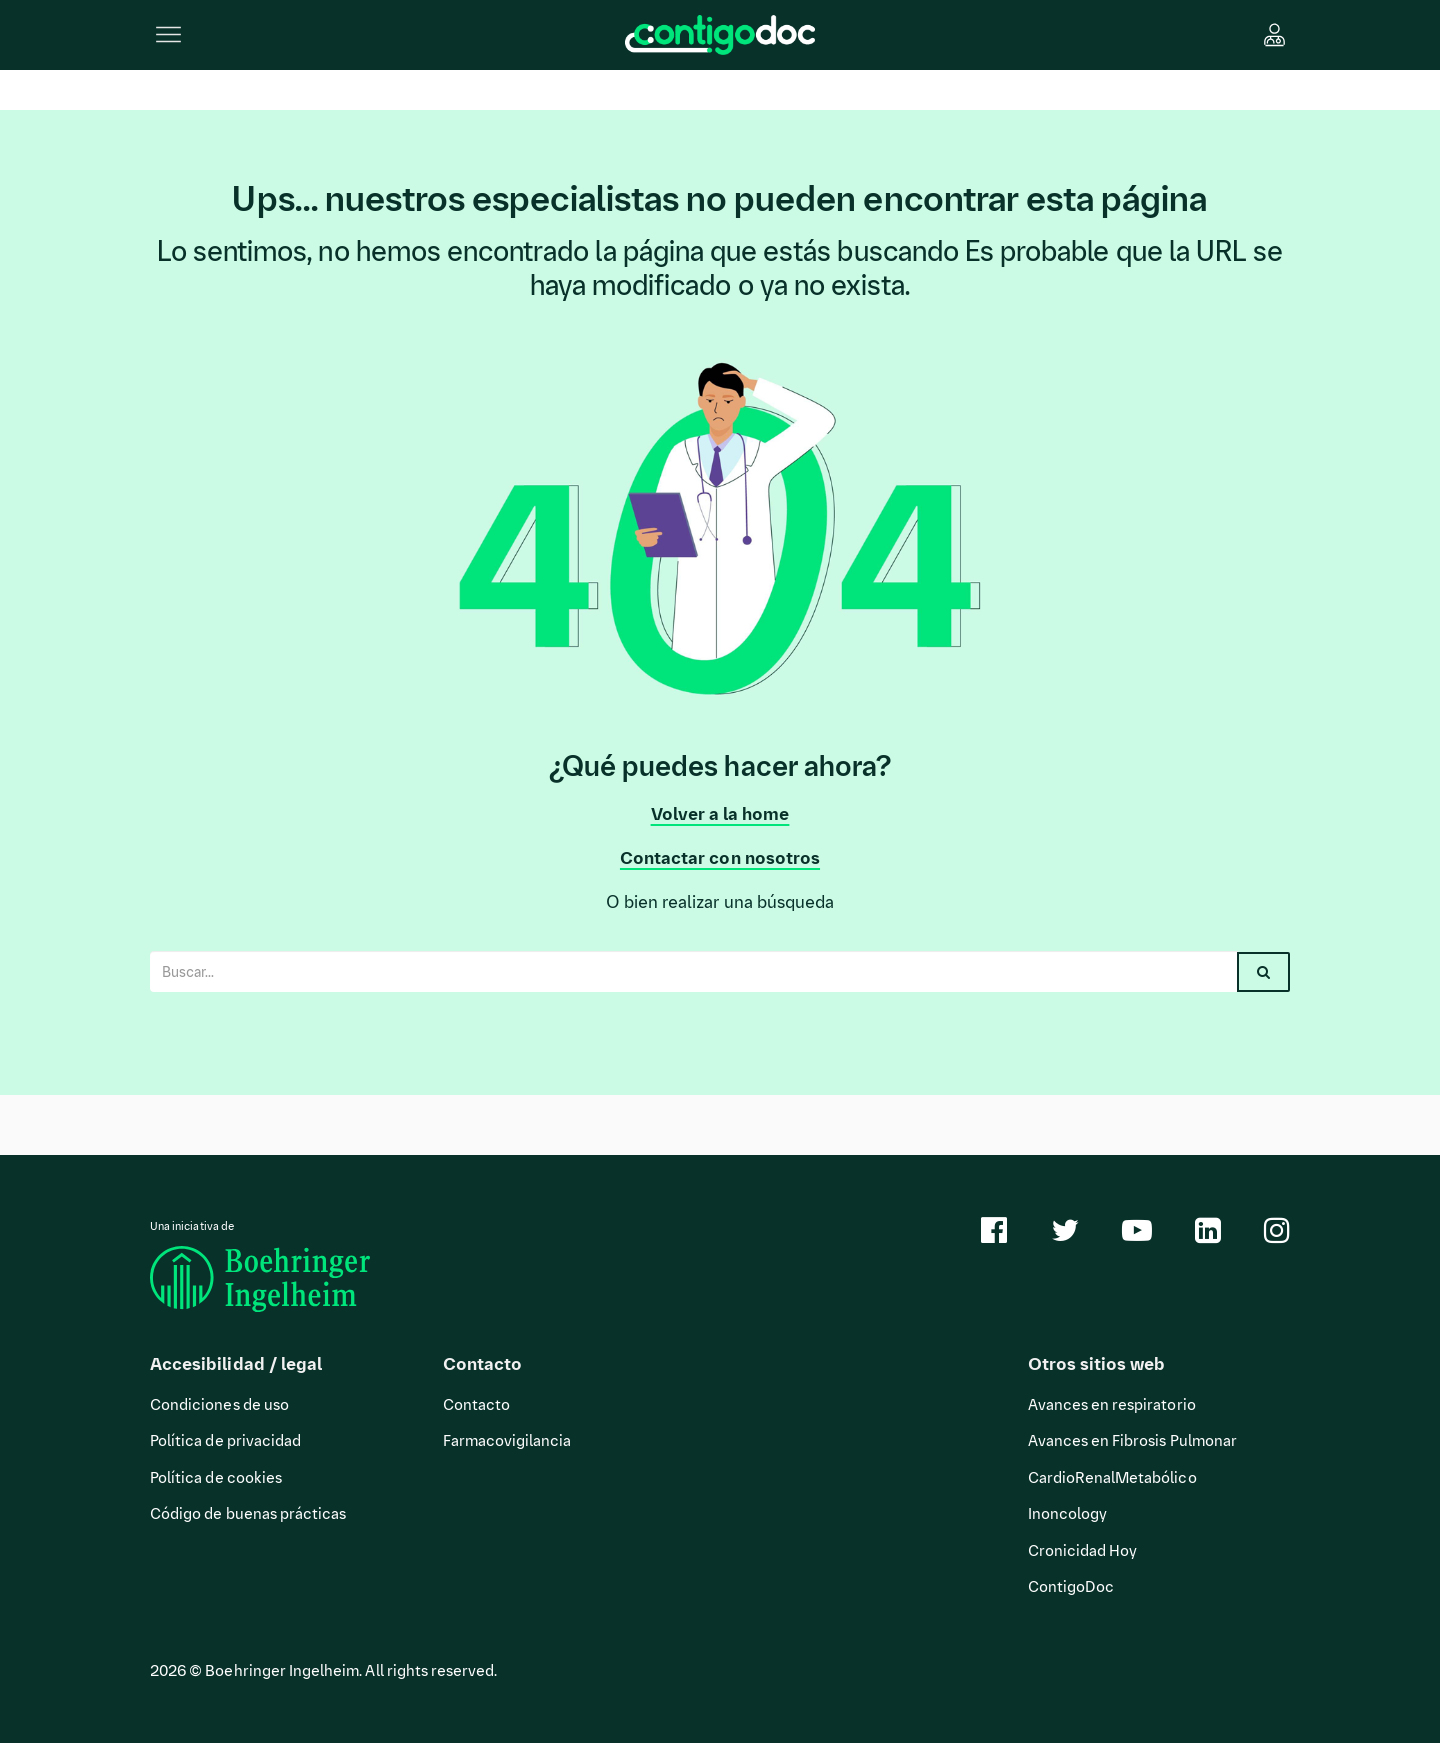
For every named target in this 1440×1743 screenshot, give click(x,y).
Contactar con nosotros (720, 858)
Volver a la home (720, 814)
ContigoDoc (1071, 1587)
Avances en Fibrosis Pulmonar (1132, 1441)
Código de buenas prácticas (248, 1514)
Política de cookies (216, 1478)
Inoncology (1068, 1514)
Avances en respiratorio (1112, 1405)
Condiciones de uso (219, 1405)
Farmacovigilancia (507, 1441)
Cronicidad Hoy (1083, 1551)
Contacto (476, 1405)
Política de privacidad (225, 1441)
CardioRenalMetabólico (1112, 1478)
